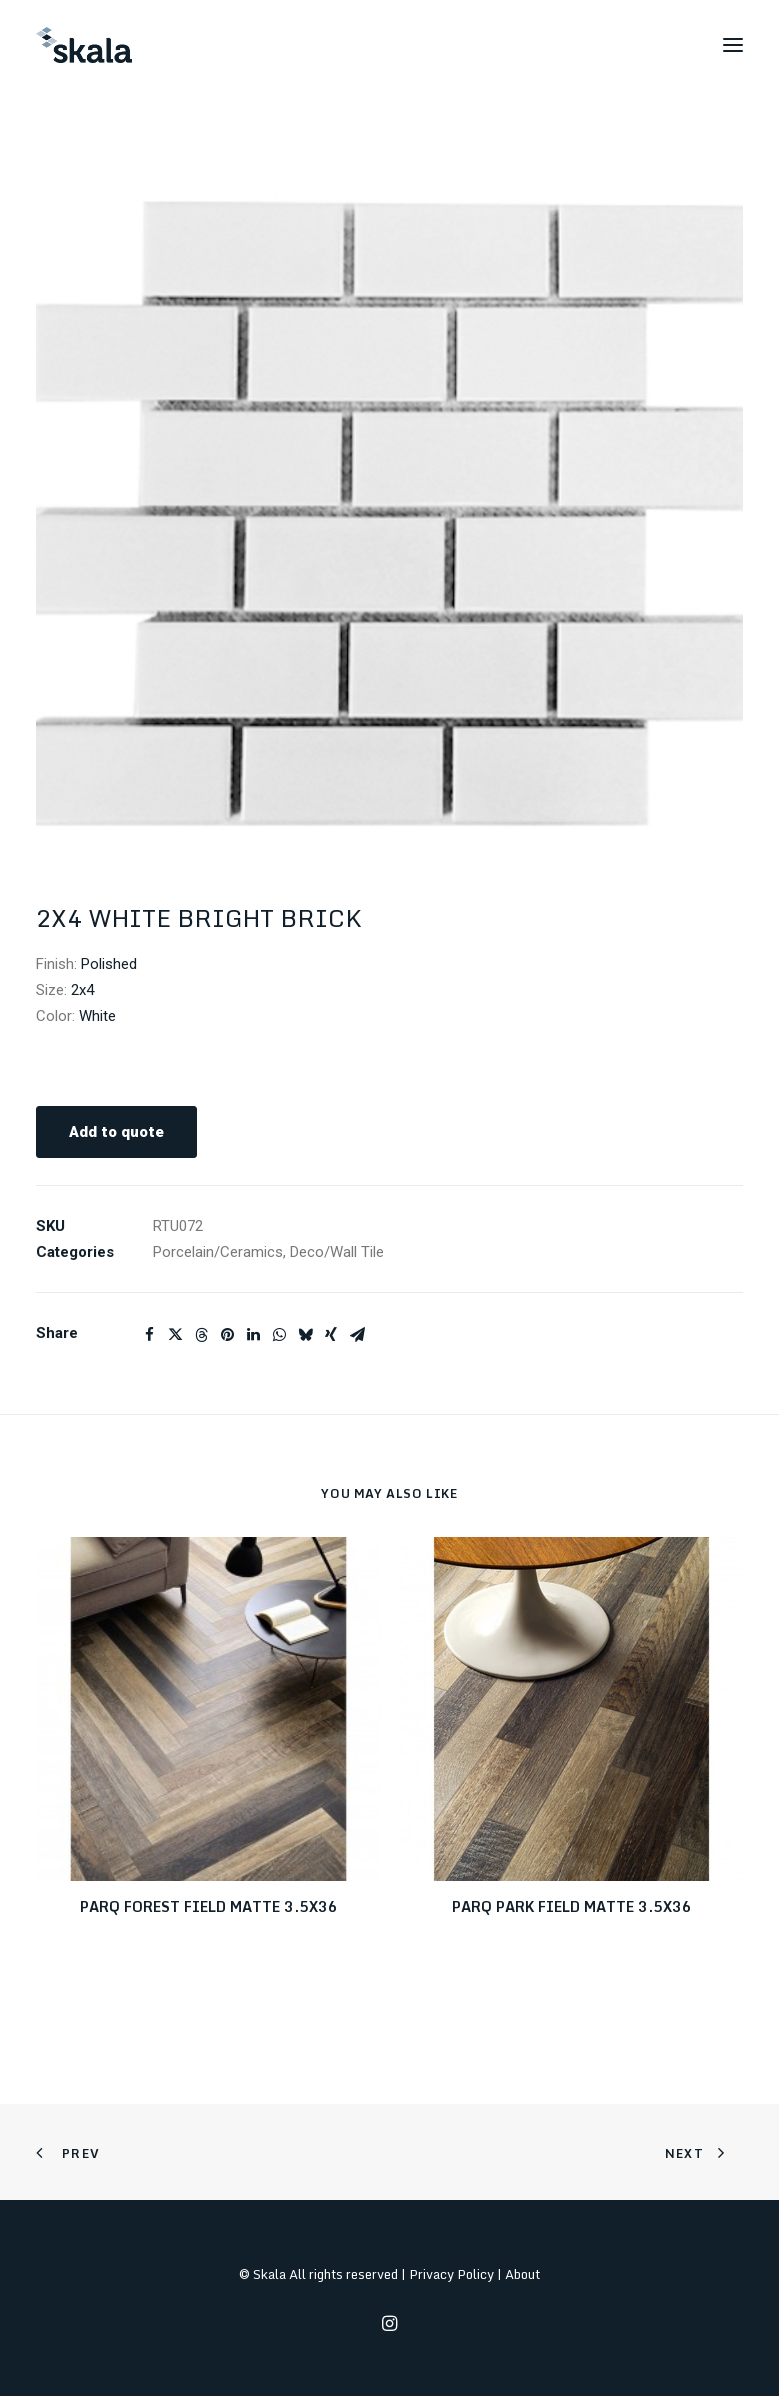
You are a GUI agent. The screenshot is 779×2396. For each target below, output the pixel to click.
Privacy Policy (451, 2274)
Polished (109, 964)
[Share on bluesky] (305, 1335)
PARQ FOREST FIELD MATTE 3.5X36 (209, 1906)
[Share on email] (357, 1335)
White (97, 1016)
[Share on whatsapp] (279, 1335)
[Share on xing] (331, 1335)
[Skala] (84, 45)
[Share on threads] (201, 1335)
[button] (733, 45)
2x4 (82, 990)
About (522, 2274)
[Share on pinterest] (227, 1335)
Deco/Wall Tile (337, 1252)
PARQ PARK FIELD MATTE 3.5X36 (572, 1906)
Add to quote (116, 1132)
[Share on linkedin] (253, 1335)
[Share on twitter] (175, 1335)
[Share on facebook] (149, 1335)
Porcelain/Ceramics (218, 1252)
